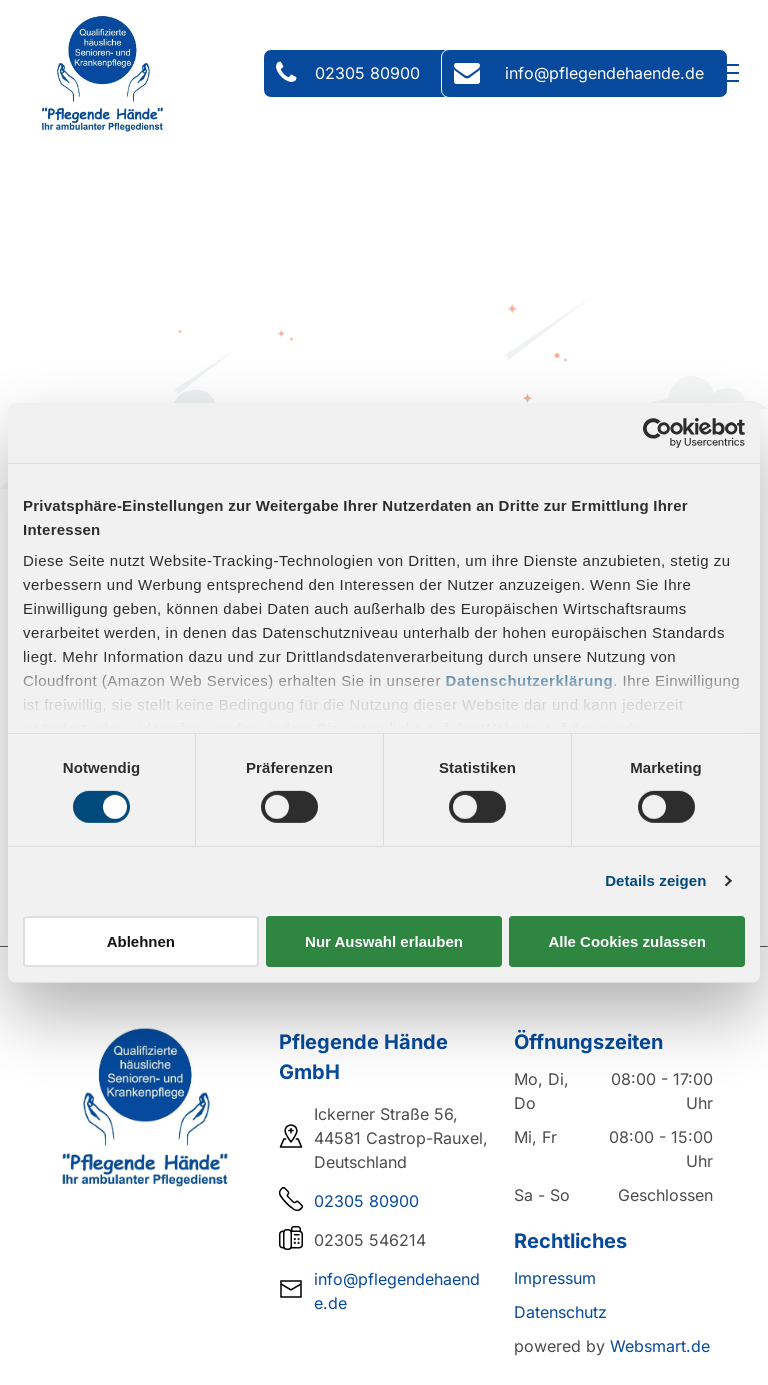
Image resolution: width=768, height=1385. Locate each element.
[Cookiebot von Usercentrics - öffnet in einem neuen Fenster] (657, 432)
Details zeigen (655, 880)
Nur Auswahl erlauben (384, 941)
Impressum (555, 1278)
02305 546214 (370, 1240)
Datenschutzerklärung (530, 680)
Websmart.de (660, 1346)
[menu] (724, 73)
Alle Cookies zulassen (627, 941)
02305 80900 (366, 1201)
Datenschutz (560, 1312)
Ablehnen (141, 941)
